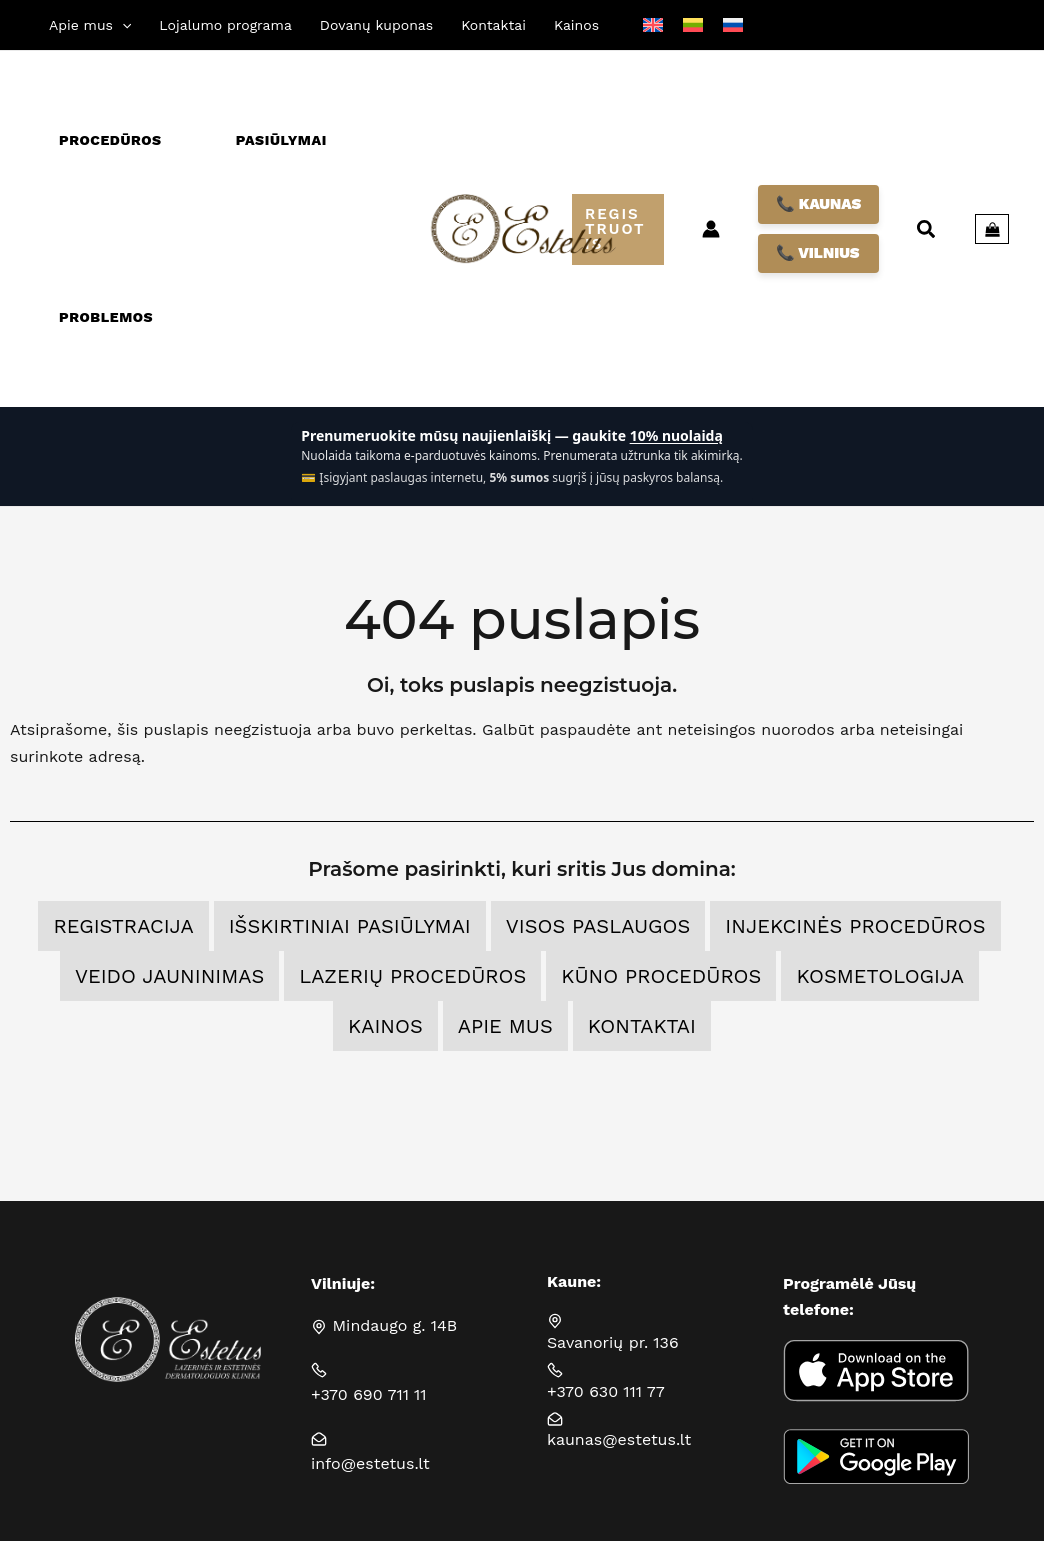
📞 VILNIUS (818, 253)
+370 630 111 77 (606, 1391)
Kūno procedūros (661, 976)
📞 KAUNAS (818, 204)
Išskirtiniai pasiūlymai (350, 926)
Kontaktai (642, 1026)
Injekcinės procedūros (855, 926)
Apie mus (505, 1026)
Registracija (123, 926)
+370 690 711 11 (369, 1394)
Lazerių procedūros (412, 976)
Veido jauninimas (169, 976)
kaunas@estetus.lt (619, 1439)
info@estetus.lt (370, 1463)
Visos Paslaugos (598, 926)
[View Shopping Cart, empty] (992, 229)
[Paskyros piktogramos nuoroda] (711, 229)
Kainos (385, 1026)
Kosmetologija (880, 976)
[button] (90, 25)
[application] (122, 25)
